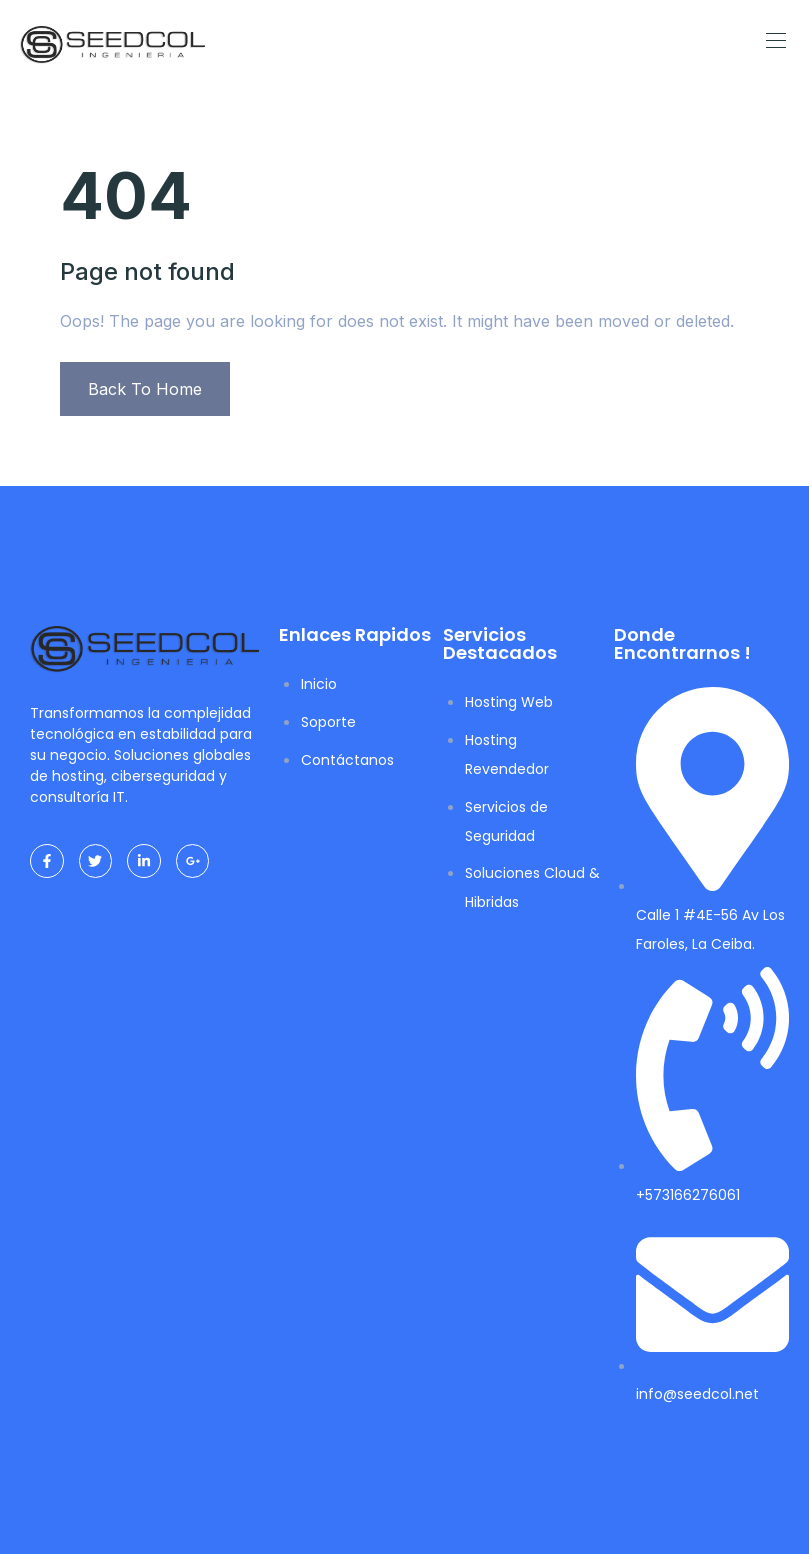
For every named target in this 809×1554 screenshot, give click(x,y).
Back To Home (145, 389)
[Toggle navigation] (774, 40)
